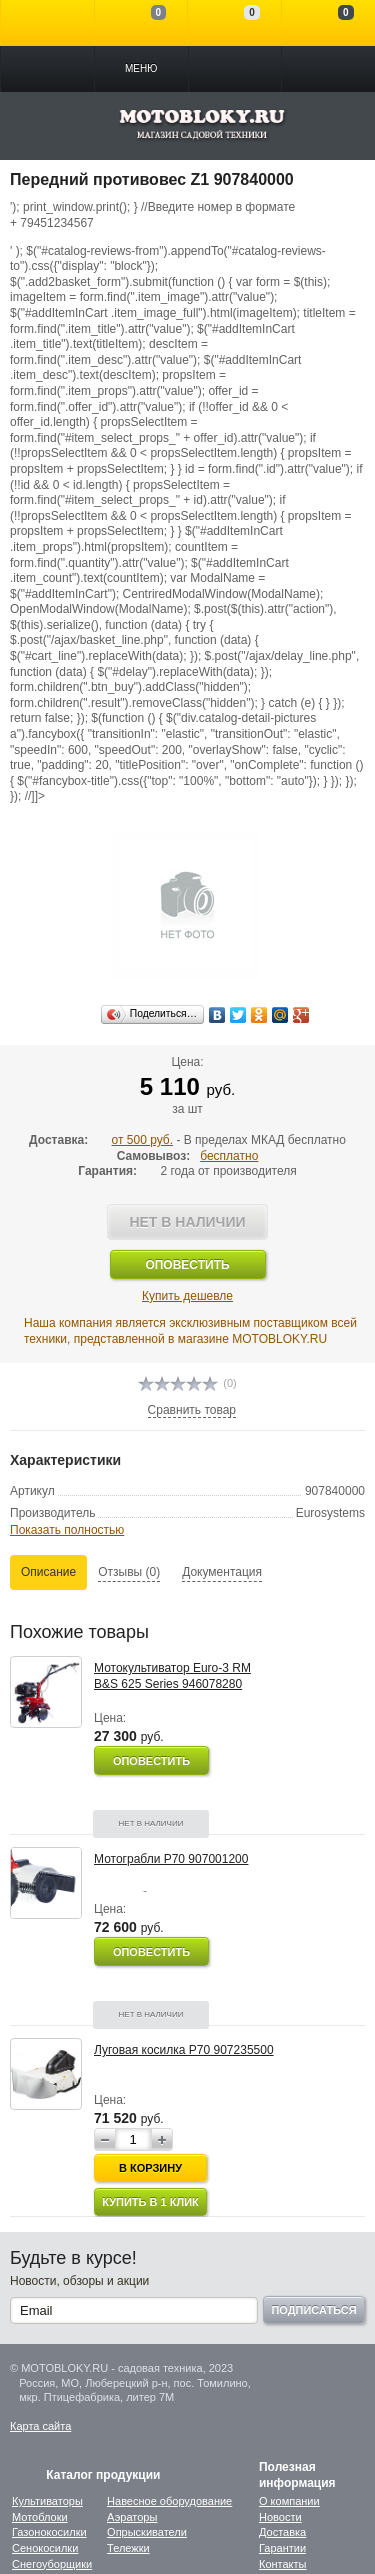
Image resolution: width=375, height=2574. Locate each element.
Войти (47, 23)
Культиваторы (47, 2501)
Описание (48, 1572)
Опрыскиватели (147, 2532)
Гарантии (282, 2548)
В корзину (150, 2168)
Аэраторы (132, 2517)
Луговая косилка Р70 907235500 (184, 2050)
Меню (141, 68)
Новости (280, 2517)
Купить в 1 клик (150, 2202)
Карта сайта (40, 2426)
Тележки (128, 2548)
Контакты (283, 2564)
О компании (289, 2501)
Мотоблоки (40, 2517)
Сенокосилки (45, 2548)
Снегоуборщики (52, 2564)
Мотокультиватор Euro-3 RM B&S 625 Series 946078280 (172, 1676)
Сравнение (141, 23)
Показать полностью (67, 1530)
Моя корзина (328, 23)
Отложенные (234, 23)
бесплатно (229, 1156)
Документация (222, 1572)
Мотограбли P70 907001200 (171, 1859)
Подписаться (313, 2310)
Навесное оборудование (169, 2501)
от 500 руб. (142, 1140)
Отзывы (129, 1572)
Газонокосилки (49, 2532)
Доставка (282, 2532)
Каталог (47, 69)
